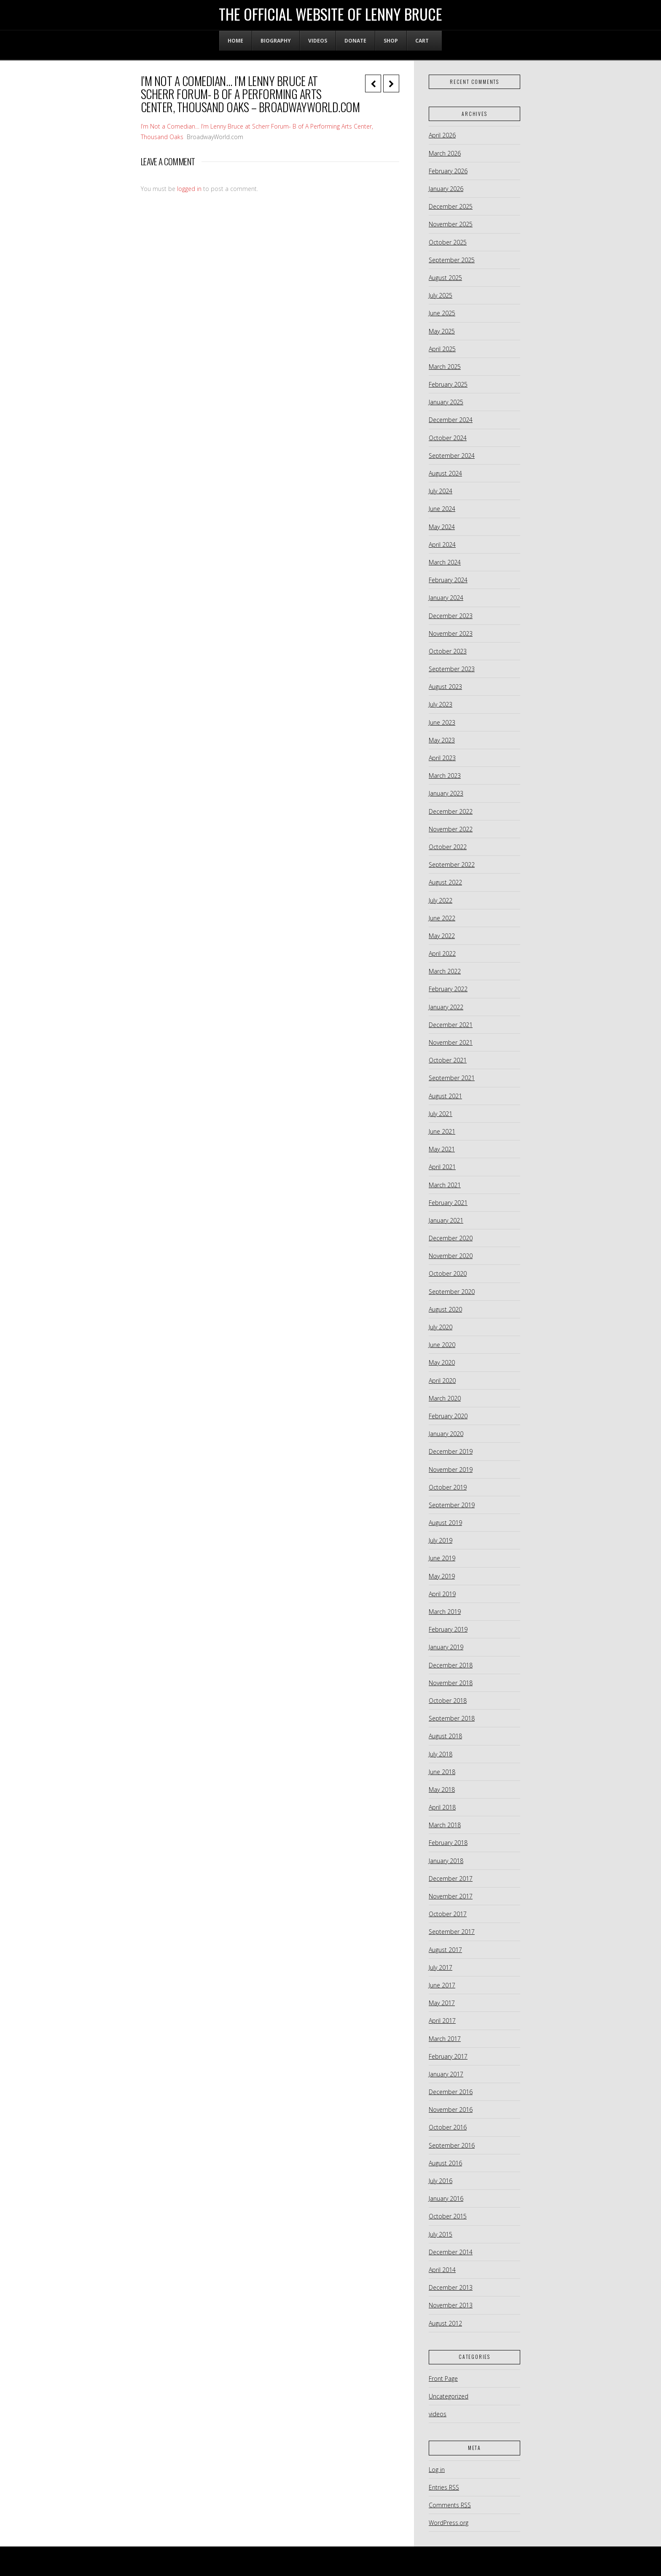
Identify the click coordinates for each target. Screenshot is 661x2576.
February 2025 (448, 384)
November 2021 (451, 1042)
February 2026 (448, 171)
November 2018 (451, 1683)
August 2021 (445, 1096)
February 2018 (448, 1843)
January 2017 (446, 2074)
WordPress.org (448, 2523)
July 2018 (440, 1754)
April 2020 (442, 1381)
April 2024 (442, 544)
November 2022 (451, 829)
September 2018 (452, 1718)
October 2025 (448, 242)
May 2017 (442, 2003)
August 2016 (445, 2163)
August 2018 (445, 1736)
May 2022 (442, 936)
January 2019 (446, 1647)
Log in (437, 2470)
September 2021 (452, 1078)
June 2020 (442, 1345)
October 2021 (448, 1060)
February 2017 (448, 2056)
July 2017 (440, 1967)
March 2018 (445, 1825)
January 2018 (446, 1861)
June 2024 (442, 509)
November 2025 (451, 224)
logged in (189, 189)
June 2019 (442, 1558)
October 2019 (448, 1487)
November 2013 (451, 2305)
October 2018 (448, 1701)
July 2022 (440, 900)
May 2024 (442, 527)
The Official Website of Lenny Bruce (330, 14)
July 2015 (440, 2234)
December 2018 (451, 1665)
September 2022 (452, 864)
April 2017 (442, 2021)
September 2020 (452, 1292)
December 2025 (451, 206)
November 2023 (451, 633)
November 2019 (451, 1469)
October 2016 (448, 2127)
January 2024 (446, 598)
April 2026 (442, 135)
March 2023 (445, 776)
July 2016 (440, 2181)
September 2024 (452, 456)
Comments (450, 2505)
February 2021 (448, 1203)
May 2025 (442, 331)
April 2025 (442, 349)
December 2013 (451, 2287)
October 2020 (448, 1273)
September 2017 (452, 1932)
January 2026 (446, 189)
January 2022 (446, 1007)
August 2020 (445, 1309)
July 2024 (440, 491)
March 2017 (445, 2039)
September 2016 (452, 2145)
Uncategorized (448, 2396)
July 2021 (440, 1114)
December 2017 (451, 1878)
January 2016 (446, 2198)
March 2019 (445, 1612)
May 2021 (442, 1149)
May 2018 (442, 1789)
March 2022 (445, 971)
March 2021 (445, 1185)
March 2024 (445, 562)
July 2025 (440, 295)
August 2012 (445, 2323)
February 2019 (448, 1629)
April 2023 (442, 758)
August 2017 (445, 1950)
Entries (444, 2487)
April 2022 (442, 953)
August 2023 (445, 687)
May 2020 (442, 1362)
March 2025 (445, 367)
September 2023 (452, 669)
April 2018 (442, 1807)
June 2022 (442, 918)
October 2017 (448, 1914)
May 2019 (442, 1576)
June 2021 (442, 1131)
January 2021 (446, 1220)
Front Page (443, 2378)
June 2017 (442, 1985)
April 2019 (442, 1594)
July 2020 (440, 1327)
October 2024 (448, 438)
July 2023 (440, 704)
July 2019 (440, 1540)
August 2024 (445, 473)
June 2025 (442, 313)
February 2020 (448, 1416)
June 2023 (442, 722)
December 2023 (451, 616)
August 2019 (445, 1523)
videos (437, 2414)
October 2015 (448, 2216)
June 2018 (442, 1772)
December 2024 (451, 420)
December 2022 (451, 811)
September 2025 (452, 260)
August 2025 (445, 278)
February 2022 (448, 989)
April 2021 (442, 1167)
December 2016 (451, 2092)
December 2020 (451, 1238)
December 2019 (451, 1451)
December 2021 (451, 1025)
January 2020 (446, 1434)
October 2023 (448, 651)
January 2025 (446, 402)
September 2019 (452, 1505)
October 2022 (448, 847)
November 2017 (451, 1896)
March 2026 (445, 153)
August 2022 (445, 882)
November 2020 (451, 1256)
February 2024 (448, 580)
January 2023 (446, 793)
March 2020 (445, 1398)
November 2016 (451, 2109)
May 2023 (442, 740)
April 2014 (442, 2270)
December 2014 (451, 2252)
